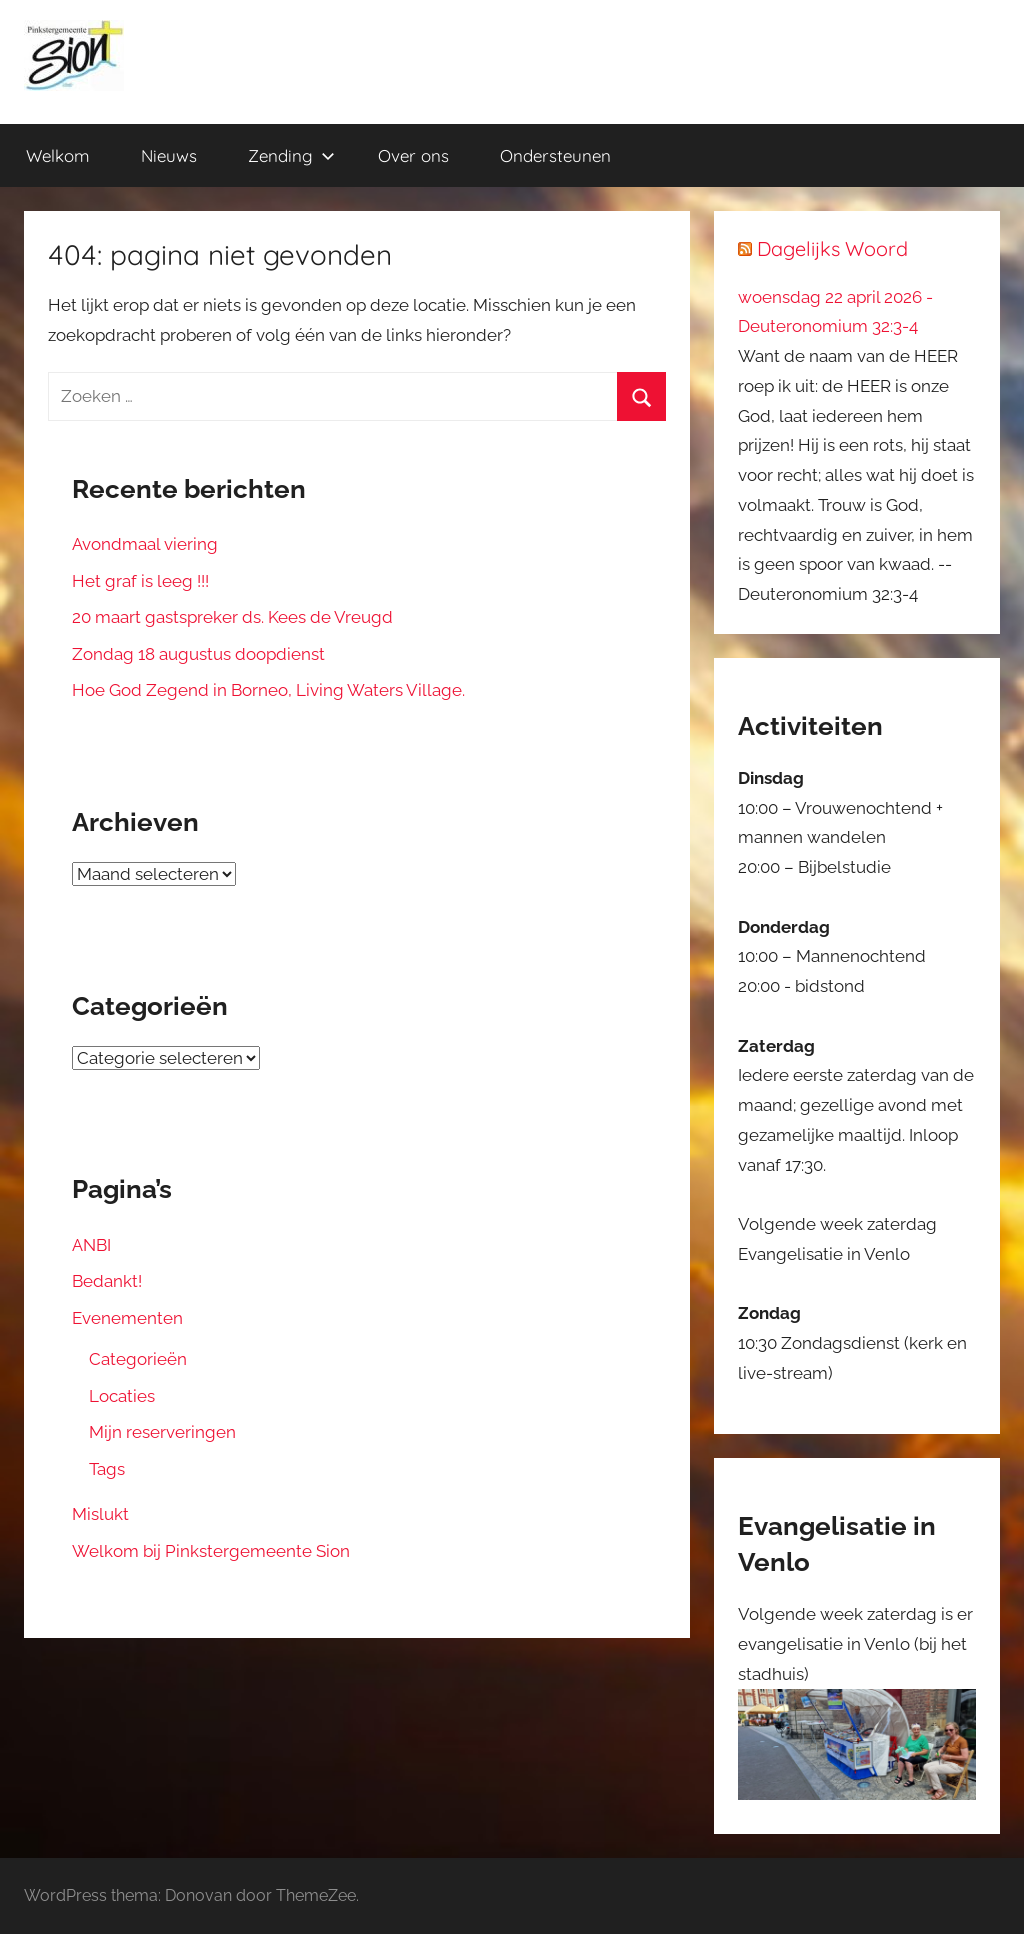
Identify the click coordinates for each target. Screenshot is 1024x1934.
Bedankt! (107, 1281)
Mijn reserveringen (162, 1432)
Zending (291, 155)
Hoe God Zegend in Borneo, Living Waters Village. (268, 690)
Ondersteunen (555, 155)
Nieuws (169, 155)
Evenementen (127, 1318)
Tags (107, 1469)
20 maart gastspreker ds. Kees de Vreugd (232, 617)
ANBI (91, 1245)
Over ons (413, 155)
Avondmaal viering (145, 544)
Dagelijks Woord (832, 248)
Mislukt (100, 1514)
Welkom (58, 155)
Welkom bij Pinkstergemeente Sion (211, 1551)
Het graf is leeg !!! (140, 581)
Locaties (122, 1396)
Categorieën (138, 1359)
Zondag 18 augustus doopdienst (198, 654)
